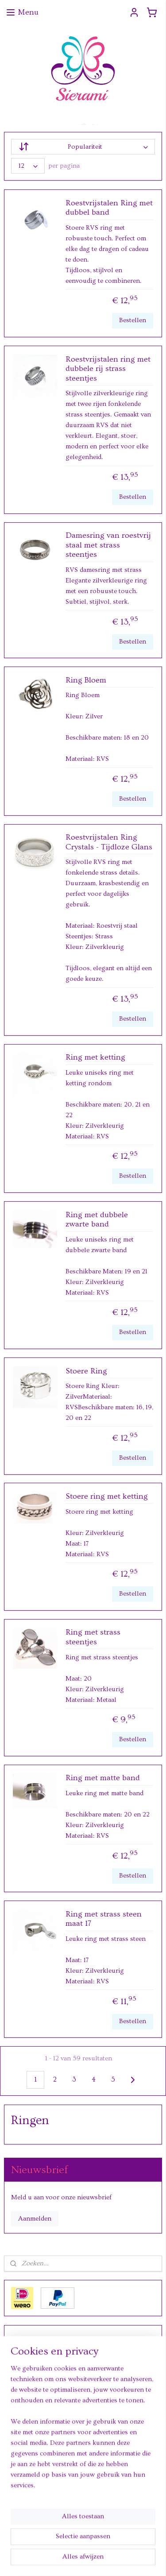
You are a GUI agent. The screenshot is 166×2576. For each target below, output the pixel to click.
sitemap (65, 2545)
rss (80, 2545)
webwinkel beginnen (109, 2545)
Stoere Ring (86, 1370)
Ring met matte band (103, 1777)
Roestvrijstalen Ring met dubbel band (109, 207)
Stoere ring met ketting (107, 1496)
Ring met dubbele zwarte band (97, 1219)
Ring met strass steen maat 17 (104, 1918)
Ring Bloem (86, 679)
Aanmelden (34, 2218)
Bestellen (132, 320)
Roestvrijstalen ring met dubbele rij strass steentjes (108, 368)
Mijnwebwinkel (83, 2560)
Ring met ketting (95, 1057)
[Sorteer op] (83, 146)
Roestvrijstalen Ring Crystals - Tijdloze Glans (109, 842)
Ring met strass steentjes (93, 1637)
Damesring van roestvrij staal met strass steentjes (108, 545)
